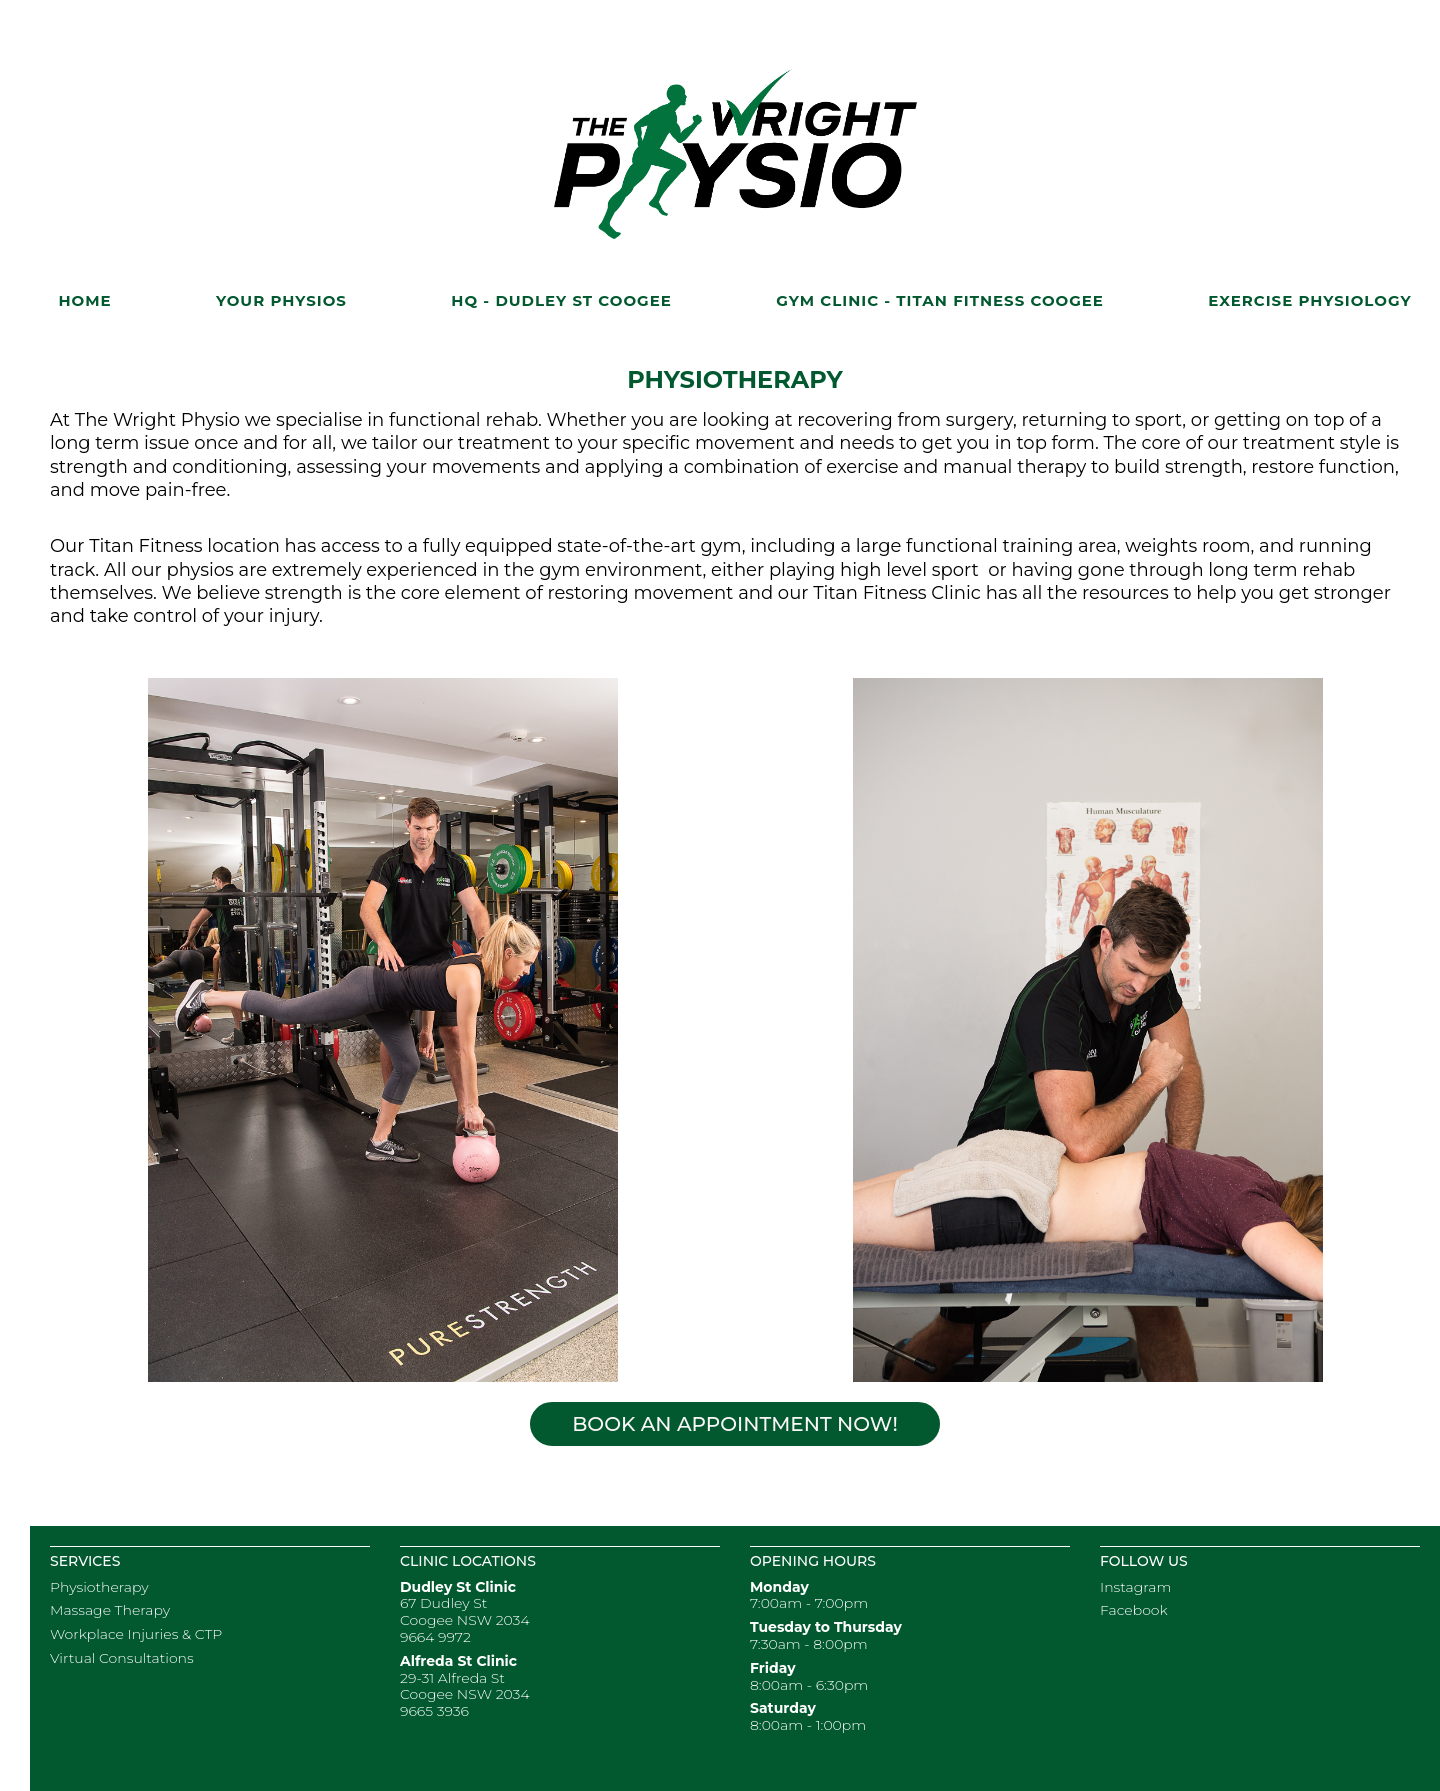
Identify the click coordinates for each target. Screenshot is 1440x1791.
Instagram (1135, 1587)
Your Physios (281, 300)
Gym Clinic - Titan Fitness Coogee (940, 300)
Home (84, 300)
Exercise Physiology (1309, 300)
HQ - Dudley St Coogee (561, 300)
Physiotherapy (99, 1587)
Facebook (1134, 1610)
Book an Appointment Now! (735, 1424)
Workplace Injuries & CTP (136, 1634)
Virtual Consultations (122, 1658)
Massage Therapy (110, 1610)
